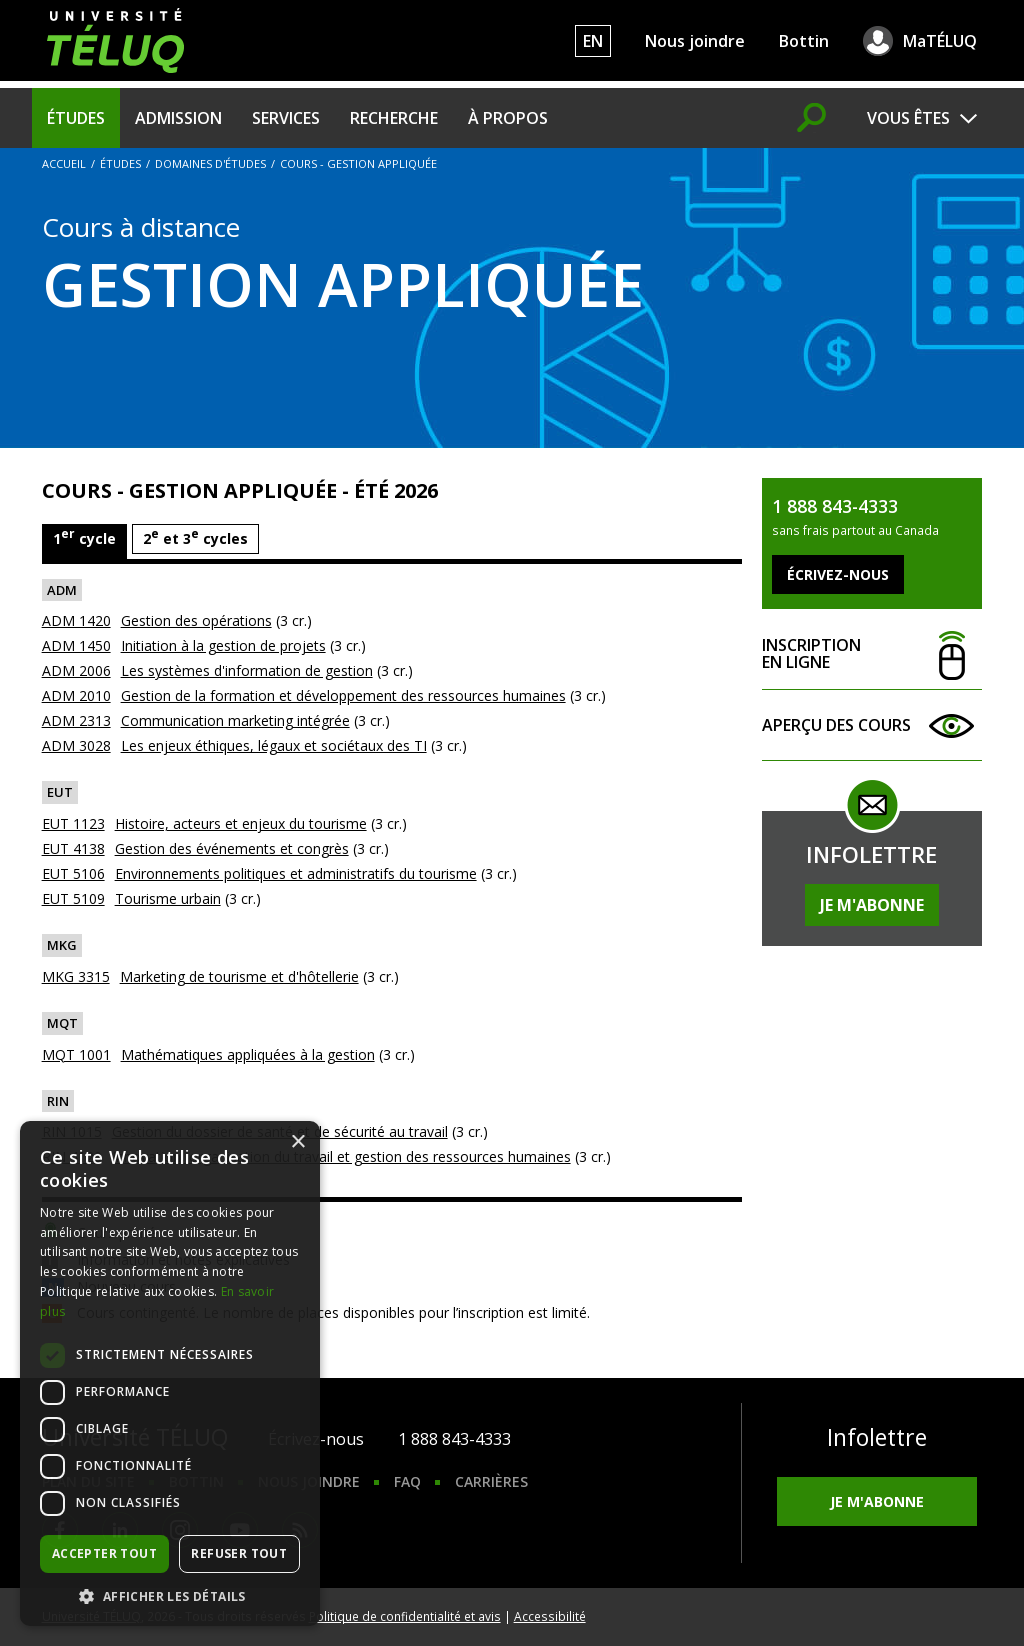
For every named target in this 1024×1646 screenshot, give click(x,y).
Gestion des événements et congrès (232, 848)
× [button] (297, 1142)
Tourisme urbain (168, 898)
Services (286, 118)
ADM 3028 (76, 745)
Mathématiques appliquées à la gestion (248, 1054)
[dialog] (170, 1373)
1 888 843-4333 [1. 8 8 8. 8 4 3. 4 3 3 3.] (454, 1439)
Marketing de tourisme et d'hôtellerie (239, 976)
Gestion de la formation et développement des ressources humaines (343, 695)
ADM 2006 (76, 670)
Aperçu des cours (872, 725)
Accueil (64, 163)
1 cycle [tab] (84, 536)
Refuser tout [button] (239, 1553)
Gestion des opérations (196, 620)
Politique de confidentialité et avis (405, 1616)
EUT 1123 (73, 823)
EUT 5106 (73, 873)
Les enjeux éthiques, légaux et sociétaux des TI (274, 745)
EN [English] (593, 41)
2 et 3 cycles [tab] (195, 536)
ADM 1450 (76, 645)
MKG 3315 (76, 976)
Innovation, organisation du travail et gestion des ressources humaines (341, 1156)
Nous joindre (695, 41)
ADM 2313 (76, 720)
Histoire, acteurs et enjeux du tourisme (241, 823)
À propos (508, 118)
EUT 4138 (73, 848)
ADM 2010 (76, 695)
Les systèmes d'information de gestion (247, 670)
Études (76, 118)
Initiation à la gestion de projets (223, 645)
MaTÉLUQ (940, 41)
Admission (178, 118)
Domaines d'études (210, 163)
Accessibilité (550, 1616)
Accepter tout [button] (104, 1553)
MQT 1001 (76, 1054)
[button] (170, 1596)
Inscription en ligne (872, 654)
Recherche (394, 118)
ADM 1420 (76, 620)
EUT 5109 (73, 898)
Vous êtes (908, 118)
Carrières (491, 1481)
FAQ (407, 1481)
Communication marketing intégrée (235, 720)
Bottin (804, 41)
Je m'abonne (872, 905)
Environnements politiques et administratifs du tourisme (296, 873)
